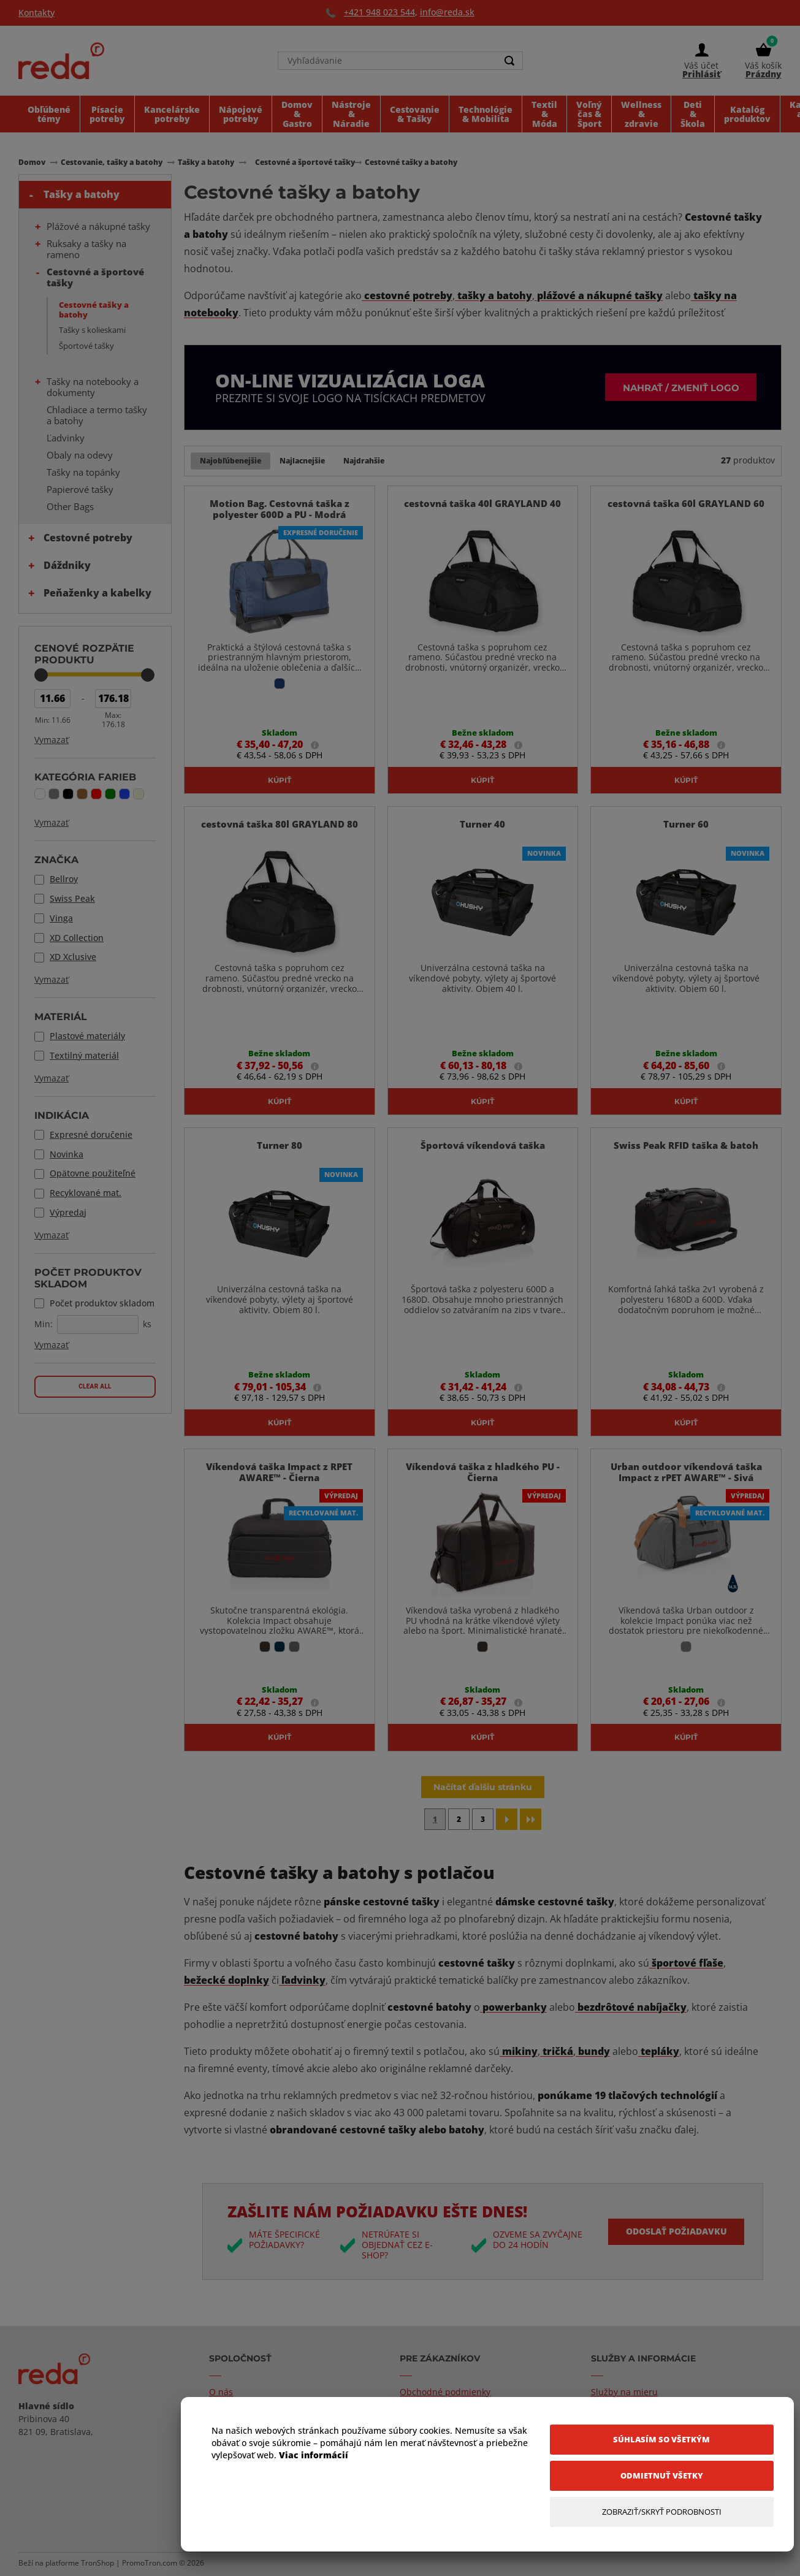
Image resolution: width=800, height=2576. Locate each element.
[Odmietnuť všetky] (662, 2476)
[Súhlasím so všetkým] (662, 2440)
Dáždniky (67, 565)
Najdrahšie (363, 460)
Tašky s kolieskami (92, 329)
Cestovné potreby (88, 537)
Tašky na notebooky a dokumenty (93, 386)
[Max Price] (113, 698)
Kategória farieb (85, 777)
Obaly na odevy (80, 455)
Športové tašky (86, 345)
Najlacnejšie (302, 460)
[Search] (510, 62)
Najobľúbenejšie (230, 460)
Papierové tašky (80, 489)
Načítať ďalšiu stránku (482, 1789)
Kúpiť (279, 780)
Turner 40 (482, 825)
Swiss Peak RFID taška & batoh (686, 1147)
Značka (56, 859)
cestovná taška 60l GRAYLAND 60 (686, 504)
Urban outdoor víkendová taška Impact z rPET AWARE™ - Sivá (686, 1474)
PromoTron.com (149, 2565)
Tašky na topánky (83, 472)
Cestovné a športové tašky (95, 277)
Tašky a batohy (82, 194)
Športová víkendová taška (483, 1147)
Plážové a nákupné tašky (98, 226)
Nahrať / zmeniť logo (674, 387)
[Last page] (530, 1821)
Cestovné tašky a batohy (94, 309)
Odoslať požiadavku (675, 2233)
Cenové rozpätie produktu (84, 654)
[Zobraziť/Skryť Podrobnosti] (662, 2512)
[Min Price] (52, 698)
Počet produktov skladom (88, 1278)
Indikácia (61, 1115)
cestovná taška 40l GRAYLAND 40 (482, 504)
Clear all (95, 1386)
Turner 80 (279, 1147)
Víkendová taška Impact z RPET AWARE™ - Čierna (279, 1474)
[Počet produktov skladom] (98, 1324)
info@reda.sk (447, 12)
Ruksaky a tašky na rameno (86, 249)
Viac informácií (313, 2455)
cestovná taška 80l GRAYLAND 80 (279, 825)
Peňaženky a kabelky (97, 593)
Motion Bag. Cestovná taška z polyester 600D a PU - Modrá (279, 509)
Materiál (60, 1016)
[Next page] (506, 1821)
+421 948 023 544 (379, 12)
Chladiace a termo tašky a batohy (97, 415)
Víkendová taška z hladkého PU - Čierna (483, 1474)
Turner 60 (686, 825)
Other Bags (70, 506)
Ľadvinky (66, 438)
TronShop (97, 2565)
